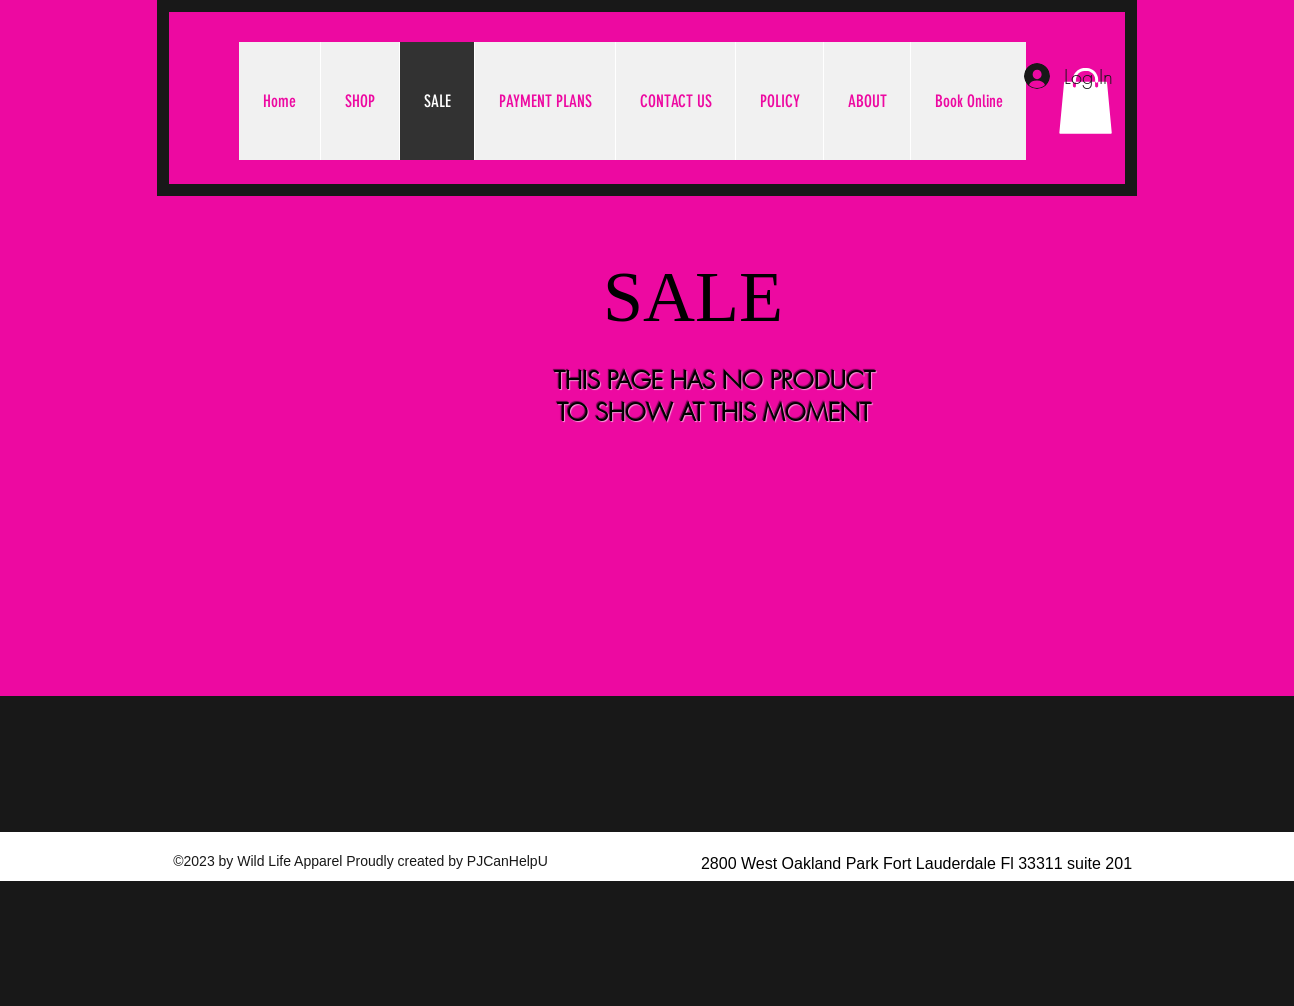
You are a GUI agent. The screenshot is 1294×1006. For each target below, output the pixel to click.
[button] (1085, 101)
